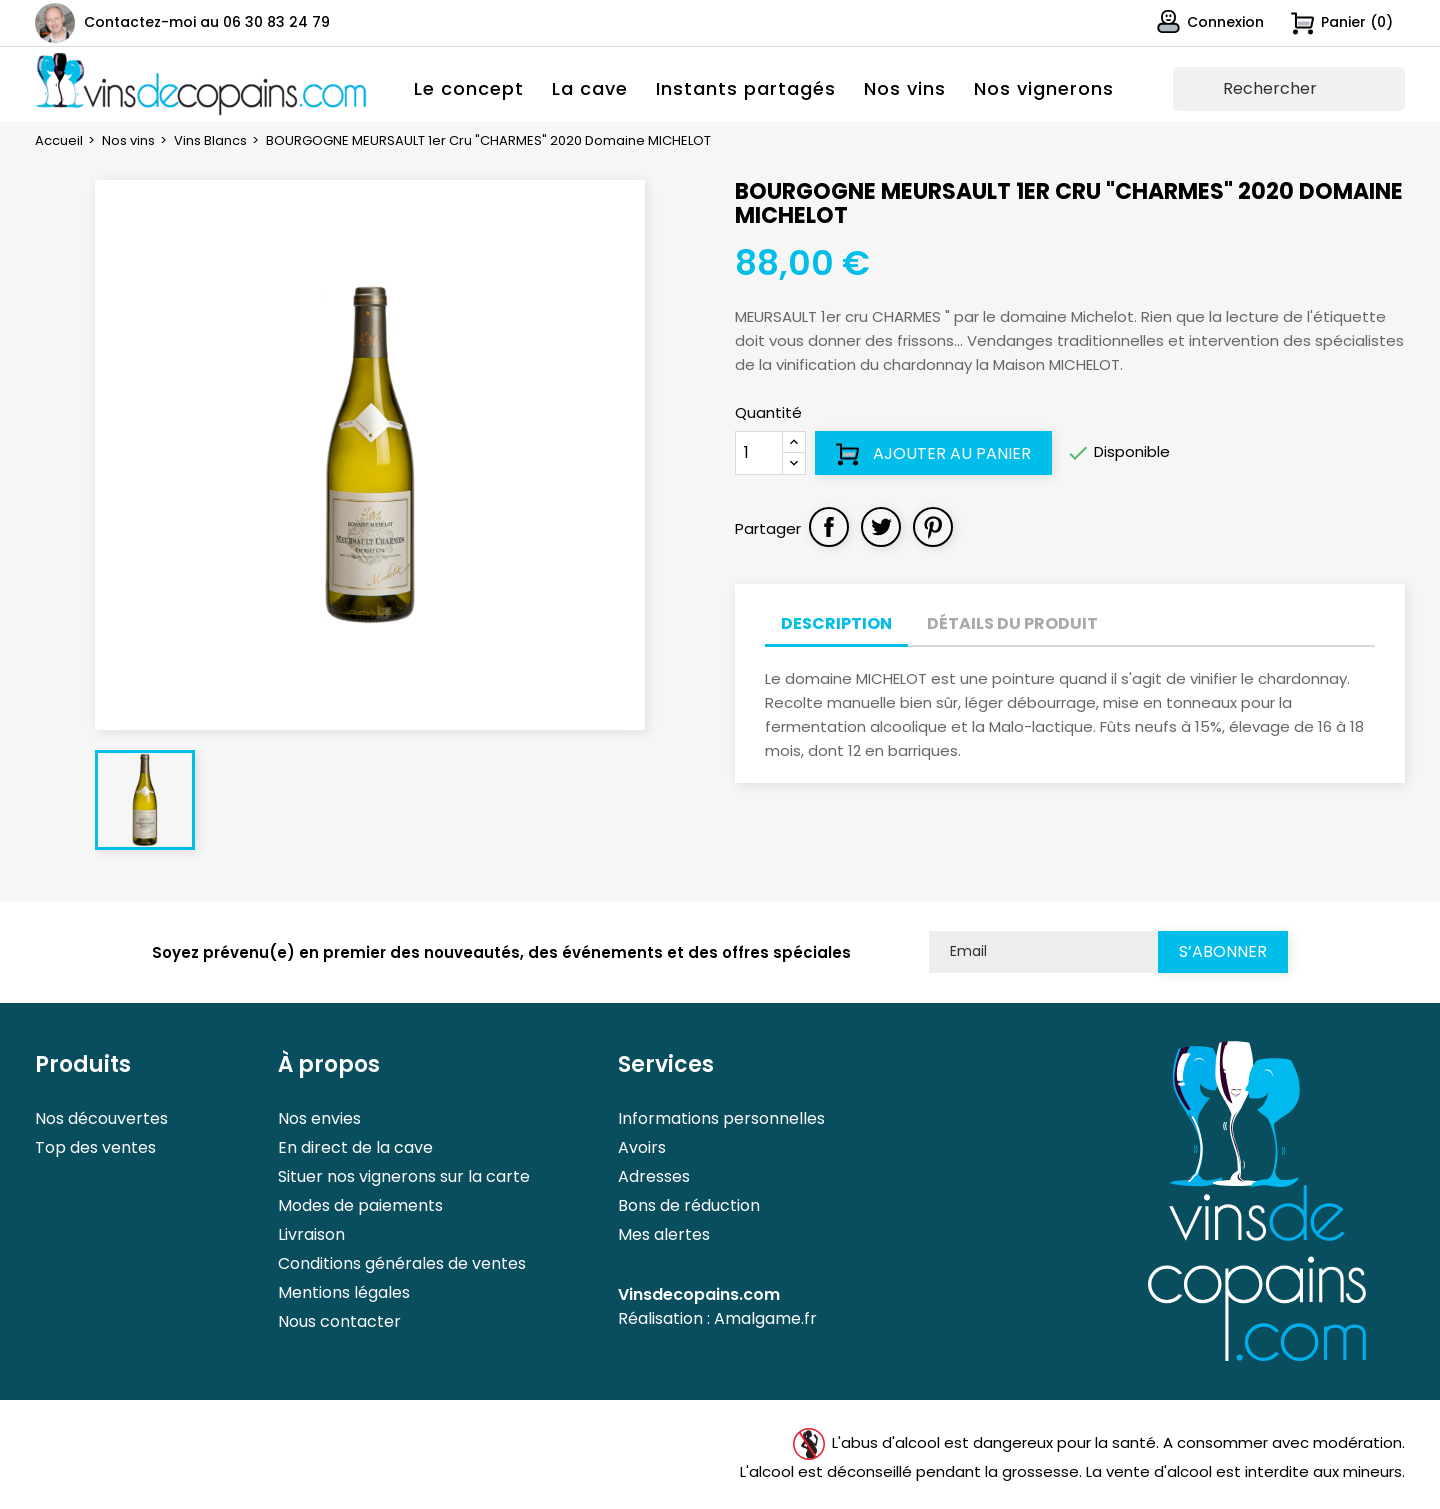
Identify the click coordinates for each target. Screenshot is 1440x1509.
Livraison (311, 1234)
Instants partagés (746, 88)
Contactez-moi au (207, 22)
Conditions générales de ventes (402, 1263)
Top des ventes (95, 1147)
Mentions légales (344, 1292)
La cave (590, 88)
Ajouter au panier (933, 454)
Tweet (881, 527)
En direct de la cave (355, 1147)
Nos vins (905, 88)
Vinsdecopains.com (699, 1294)
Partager (829, 527)
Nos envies (319, 1118)
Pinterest (933, 527)
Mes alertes (664, 1234)
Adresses (654, 1176)
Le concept (469, 88)
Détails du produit (1012, 623)
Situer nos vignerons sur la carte (404, 1176)
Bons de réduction (689, 1205)
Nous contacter (339, 1321)
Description (836, 623)
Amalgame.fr (765, 1318)
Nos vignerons (1044, 88)
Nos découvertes (101, 1118)
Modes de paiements (360, 1205)
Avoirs (642, 1147)
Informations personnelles (721, 1118)
